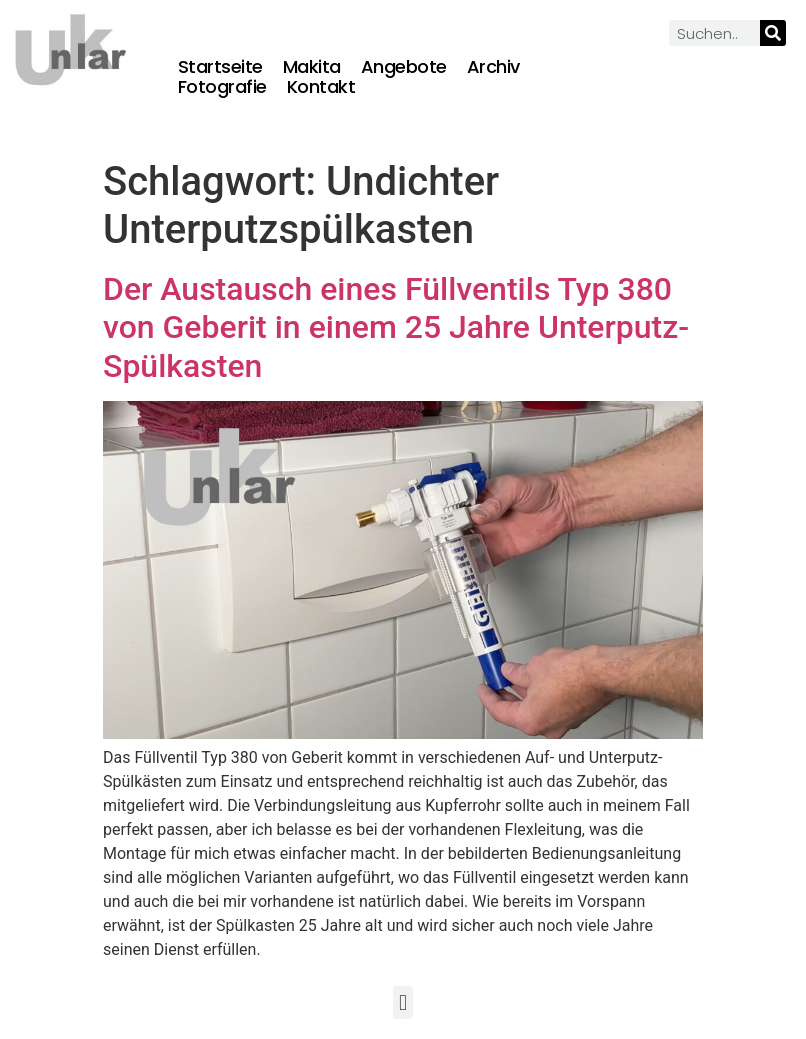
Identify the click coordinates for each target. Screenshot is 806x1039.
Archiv (493, 67)
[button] (402, 1002)
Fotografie (222, 87)
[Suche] (773, 33)
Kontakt (321, 87)
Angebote (404, 67)
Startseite (220, 67)
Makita (312, 67)
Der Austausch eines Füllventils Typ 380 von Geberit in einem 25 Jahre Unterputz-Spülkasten (396, 327)
